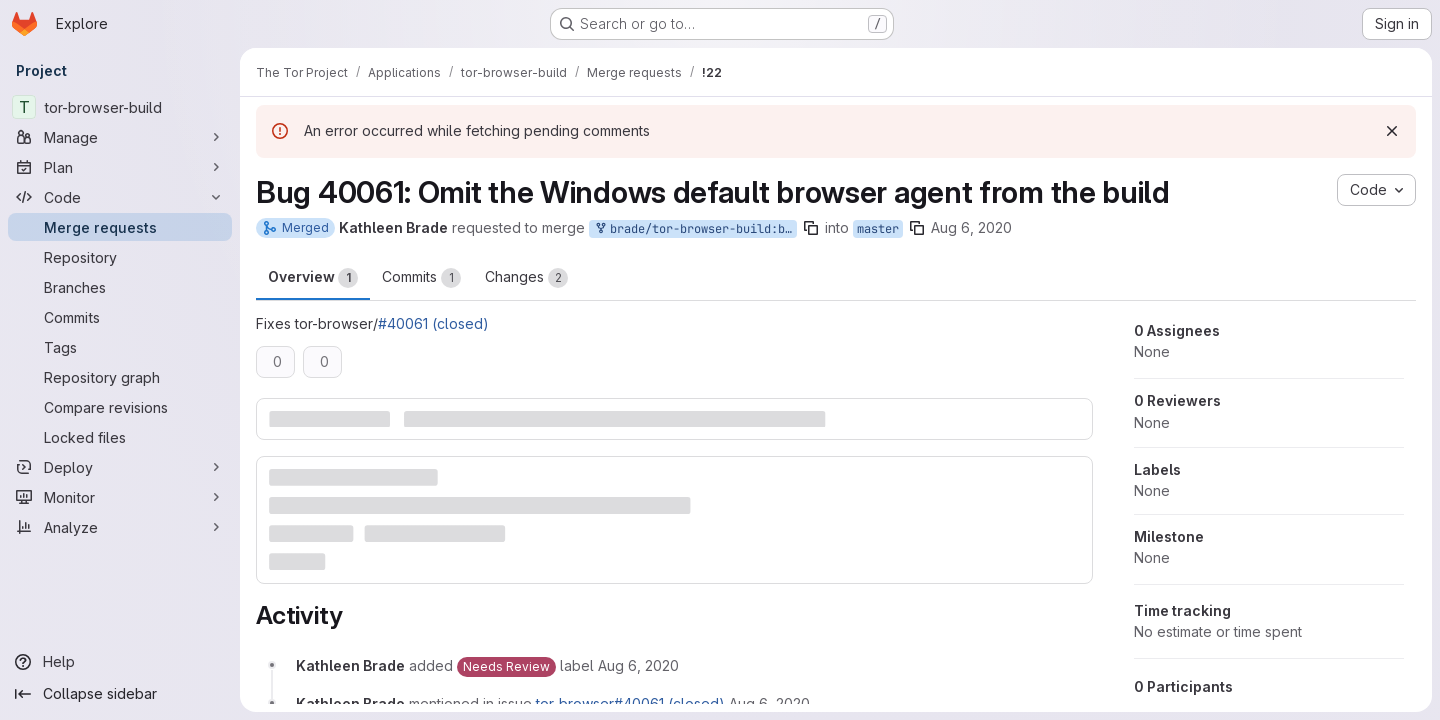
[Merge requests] (120, 227)
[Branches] (120, 287)
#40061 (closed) (433, 323)
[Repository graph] (120, 377)
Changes (526, 278)
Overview (313, 278)
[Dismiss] (1392, 131)
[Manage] (120, 137)
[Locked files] (120, 437)
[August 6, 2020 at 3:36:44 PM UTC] (769, 703)
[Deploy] (120, 467)
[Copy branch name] (811, 228)
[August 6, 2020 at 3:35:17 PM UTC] (638, 665)
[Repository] (120, 257)
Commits (421, 278)
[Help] (120, 662)
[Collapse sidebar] (120, 694)
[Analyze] (120, 527)
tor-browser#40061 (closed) (630, 703)
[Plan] (120, 167)
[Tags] (120, 347)
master (878, 229)
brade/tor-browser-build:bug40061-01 (695, 229)
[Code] (120, 197)
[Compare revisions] (120, 407)
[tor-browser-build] (120, 107)
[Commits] (120, 317)
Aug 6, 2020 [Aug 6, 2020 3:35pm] (971, 227)
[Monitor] (120, 497)
